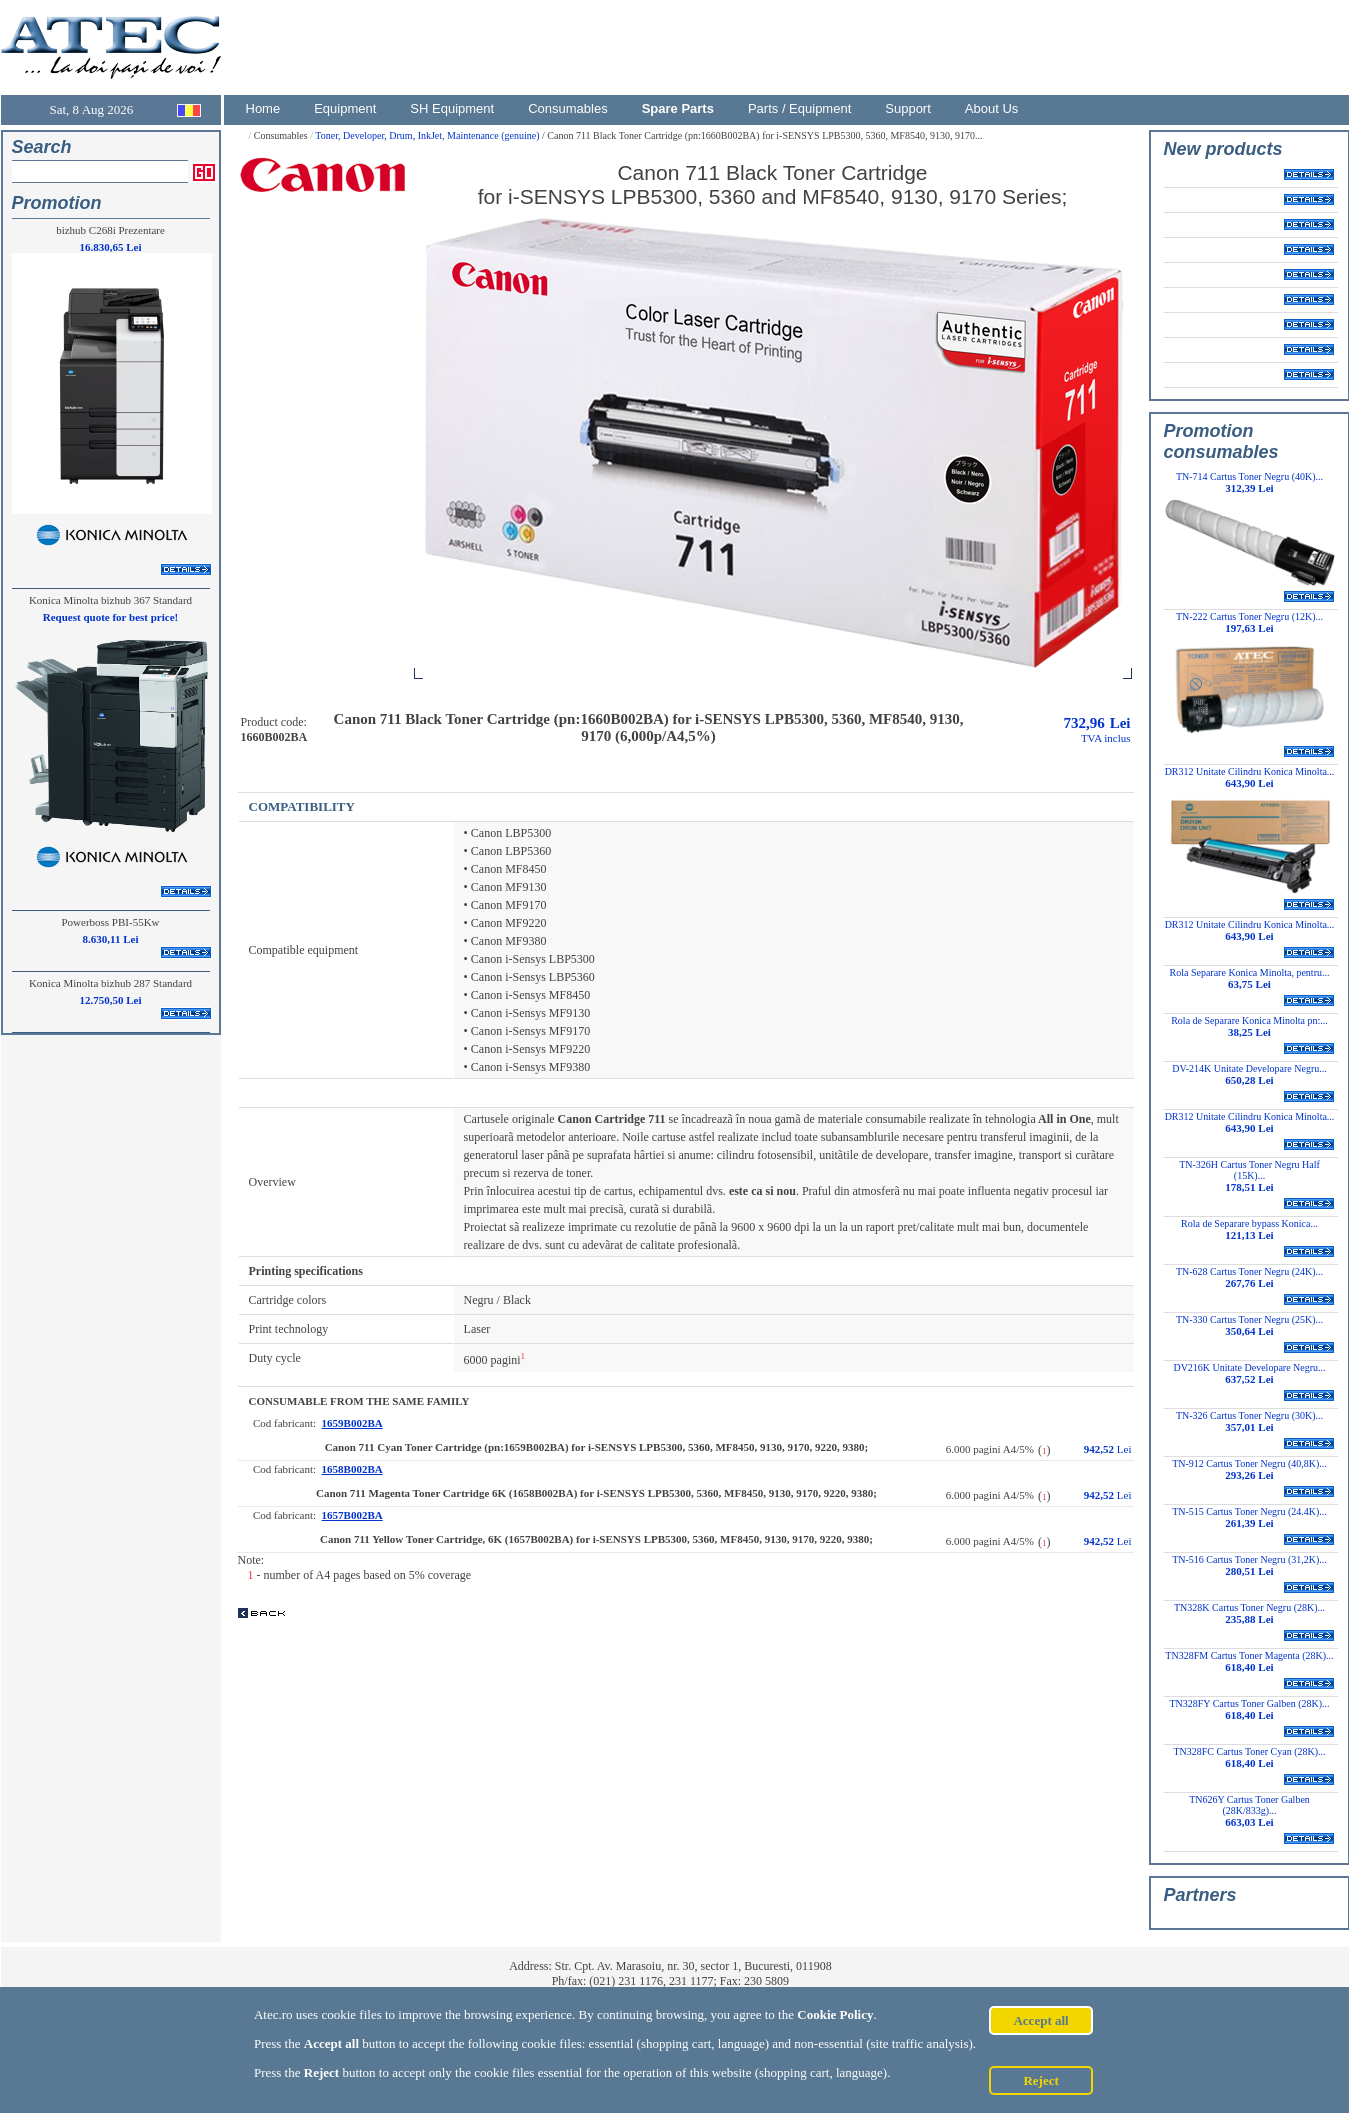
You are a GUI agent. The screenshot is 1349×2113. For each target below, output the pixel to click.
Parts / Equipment (799, 108)
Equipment (345, 108)
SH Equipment (452, 108)
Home (263, 108)
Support (908, 108)
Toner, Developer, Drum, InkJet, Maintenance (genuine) (428, 135)
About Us (991, 108)
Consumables (568, 108)
